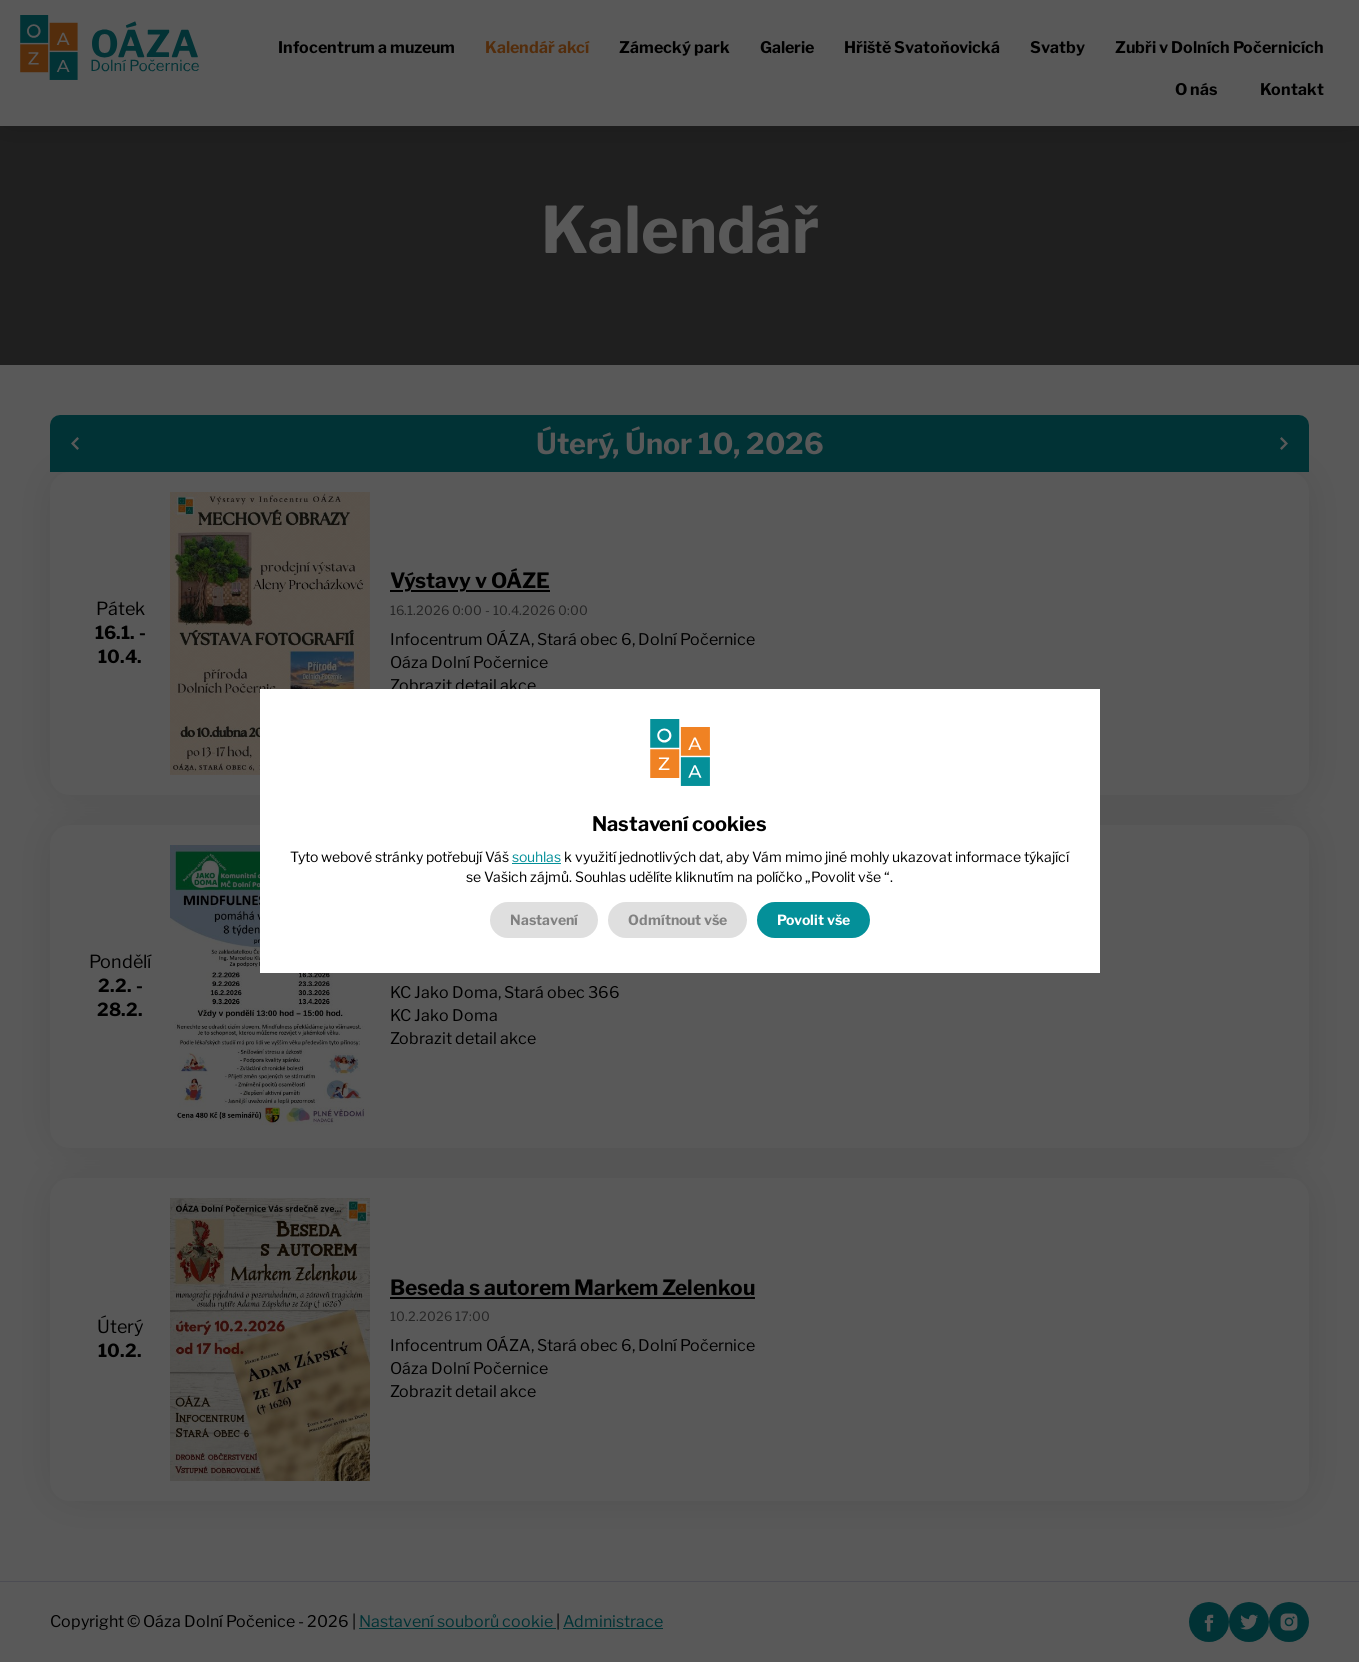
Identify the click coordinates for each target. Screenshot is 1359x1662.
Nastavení (544, 919)
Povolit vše (813, 919)
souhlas (536, 856)
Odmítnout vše (677, 919)
